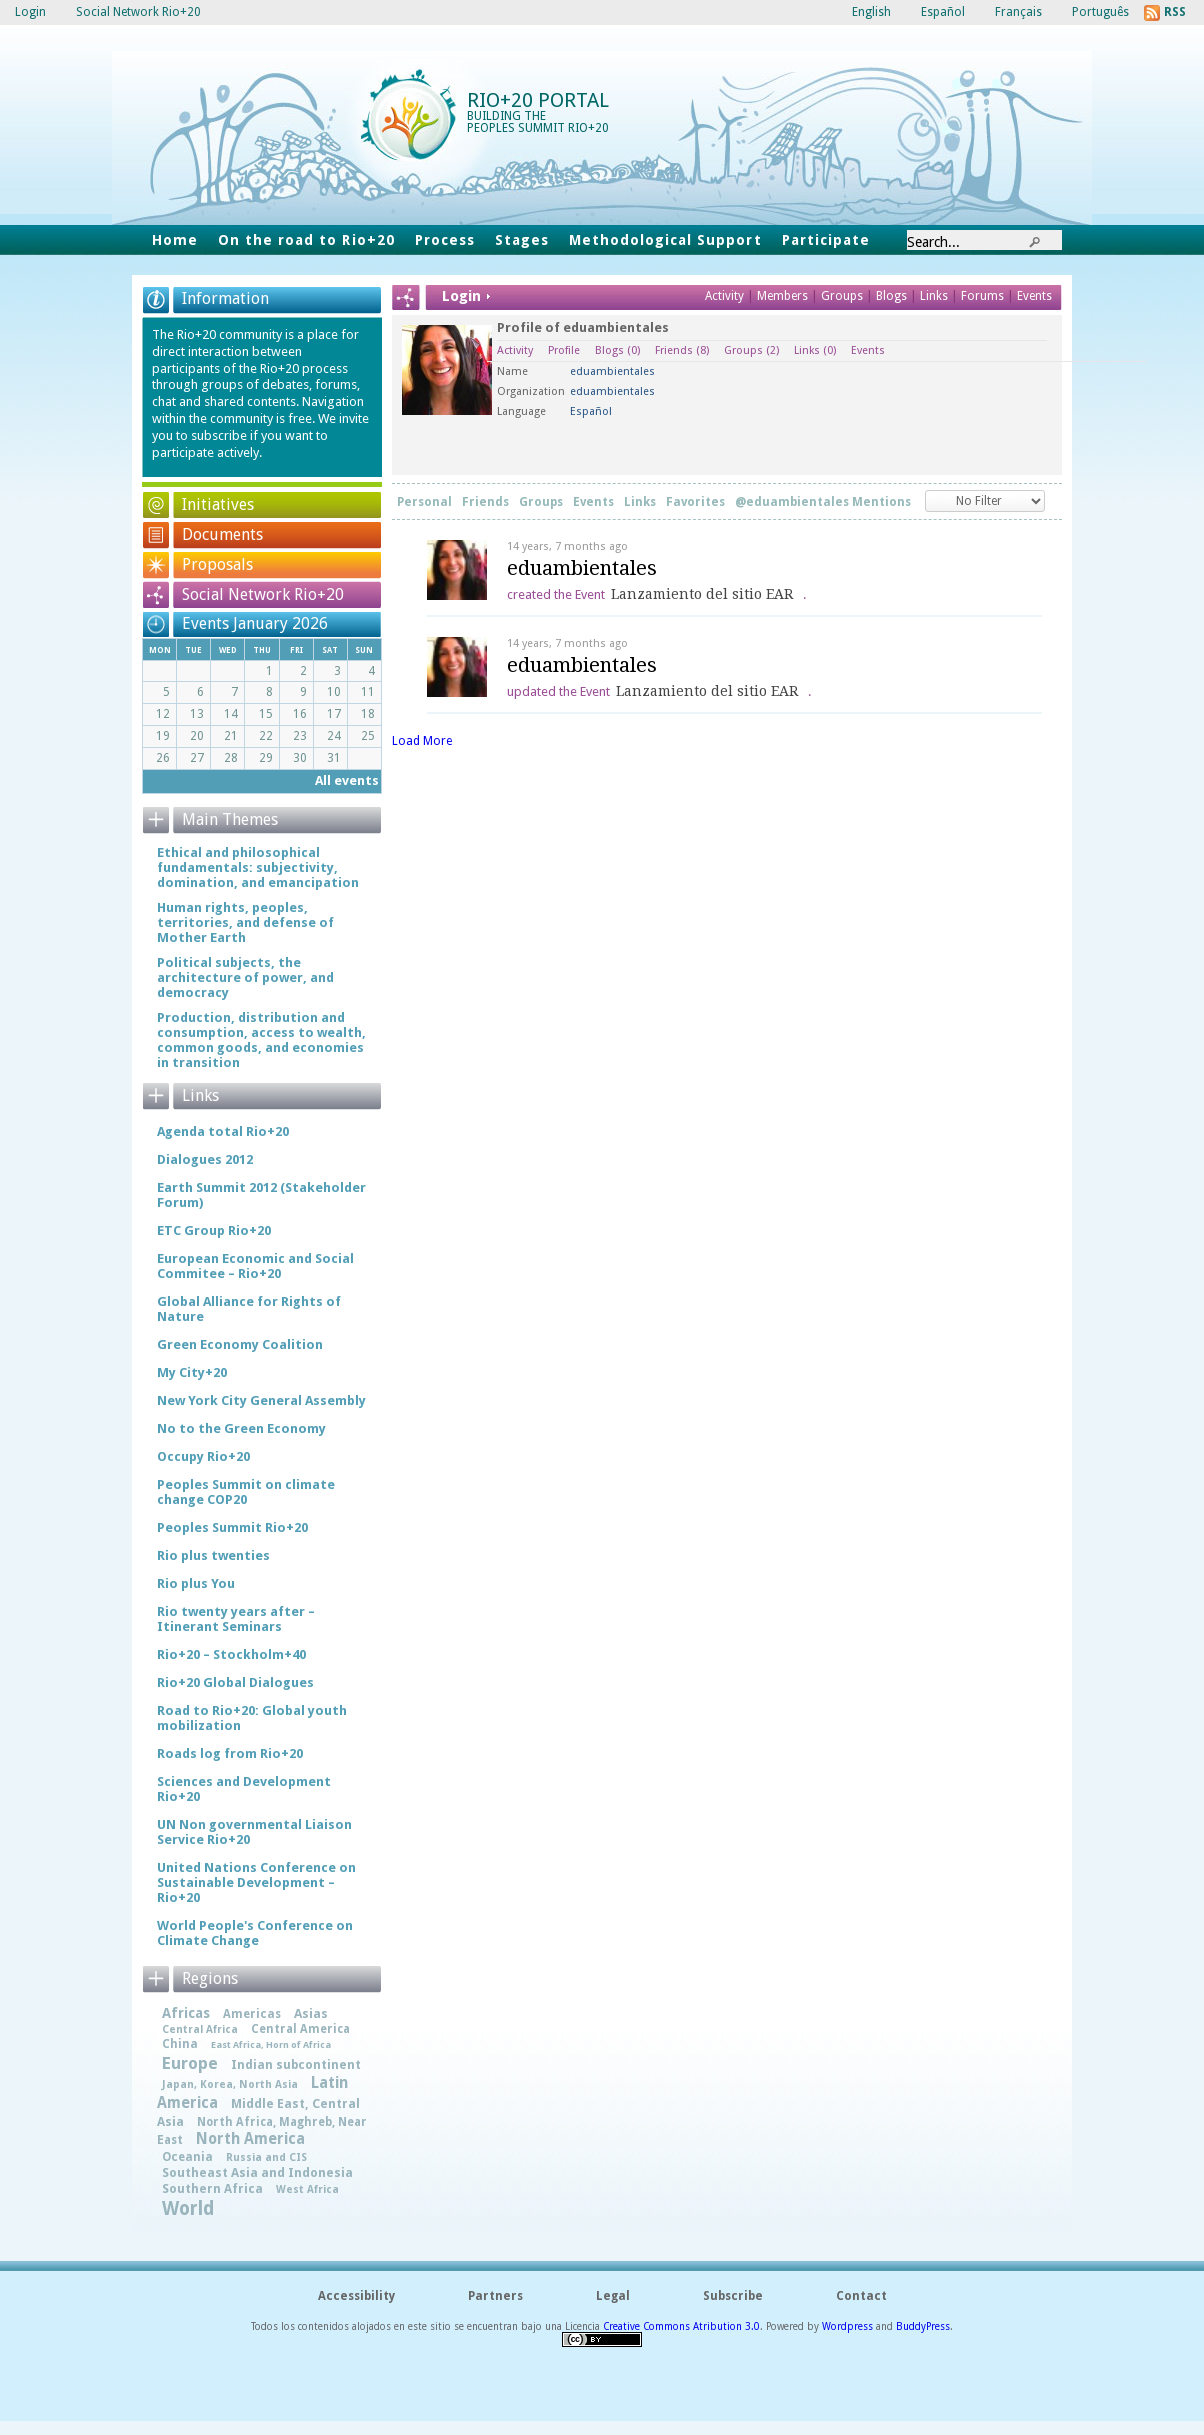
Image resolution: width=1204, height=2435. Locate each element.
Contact (861, 2296)
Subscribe (733, 2296)
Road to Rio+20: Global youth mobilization (252, 1718)
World (188, 2208)
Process (445, 240)
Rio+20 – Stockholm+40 (231, 1654)
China (180, 2044)
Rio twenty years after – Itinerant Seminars (236, 1619)
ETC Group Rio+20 (214, 1230)
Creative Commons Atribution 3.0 (681, 2326)
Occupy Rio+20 (203, 1456)
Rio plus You (196, 1583)
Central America (300, 2029)
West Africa (307, 2189)
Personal (424, 502)
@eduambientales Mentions (823, 502)
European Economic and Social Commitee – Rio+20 (255, 1266)
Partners (495, 2296)
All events (347, 780)
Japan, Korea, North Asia (230, 2084)
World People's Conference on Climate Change (255, 1933)
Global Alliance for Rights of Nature (249, 1309)
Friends (682, 350)
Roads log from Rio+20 (230, 1753)
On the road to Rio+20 (306, 240)
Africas (186, 2013)
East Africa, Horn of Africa (271, 2044)
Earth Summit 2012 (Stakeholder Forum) (261, 1195)
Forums (982, 296)
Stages (522, 240)
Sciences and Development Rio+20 (244, 1789)
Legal (613, 2296)
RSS (1175, 12)
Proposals (217, 564)
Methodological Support (665, 240)
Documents (222, 534)
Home (175, 240)
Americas (252, 2014)
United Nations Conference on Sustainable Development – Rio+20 (256, 1882)
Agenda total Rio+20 (223, 1131)
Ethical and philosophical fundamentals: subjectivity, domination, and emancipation (258, 867)
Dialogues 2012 (205, 1159)
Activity (724, 296)
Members (784, 296)
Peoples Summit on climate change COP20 (246, 1492)
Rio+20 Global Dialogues (235, 1682)
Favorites (695, 502)
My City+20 (192, 1372)
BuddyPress (923, 2326)
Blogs (891, 296)
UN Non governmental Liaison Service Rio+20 (254, 1832)
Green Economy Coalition (240, 1344)
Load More (422, 741)
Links (935, 296)
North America (250, 2139)
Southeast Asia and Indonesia (257, 2172)
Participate (826, 240)
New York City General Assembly (261, 1400)
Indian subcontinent (296, 2065)
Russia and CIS (266, 2157)
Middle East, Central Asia (258, 2112)
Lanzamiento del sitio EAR (702, 594)
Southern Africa (212, 2189)
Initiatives (218, 504)
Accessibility (356, 2296)
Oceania (187, 2157)
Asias (311, 2013)
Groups (842, 296)
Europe (190, 2063)
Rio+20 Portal (538, 100)
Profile (564, 350)
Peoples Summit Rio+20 (232, 1527)
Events (1034, 296)
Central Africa (200, 2029)
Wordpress (847, 2326)
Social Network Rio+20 (263, 594)
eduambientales (582, 568)
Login (30, 12)
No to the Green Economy (241, 1428)
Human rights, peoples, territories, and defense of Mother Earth (245, 922)
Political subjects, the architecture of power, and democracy (245, 977)
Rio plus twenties (213, 1555)
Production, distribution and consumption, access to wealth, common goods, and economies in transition (261, 1040)
